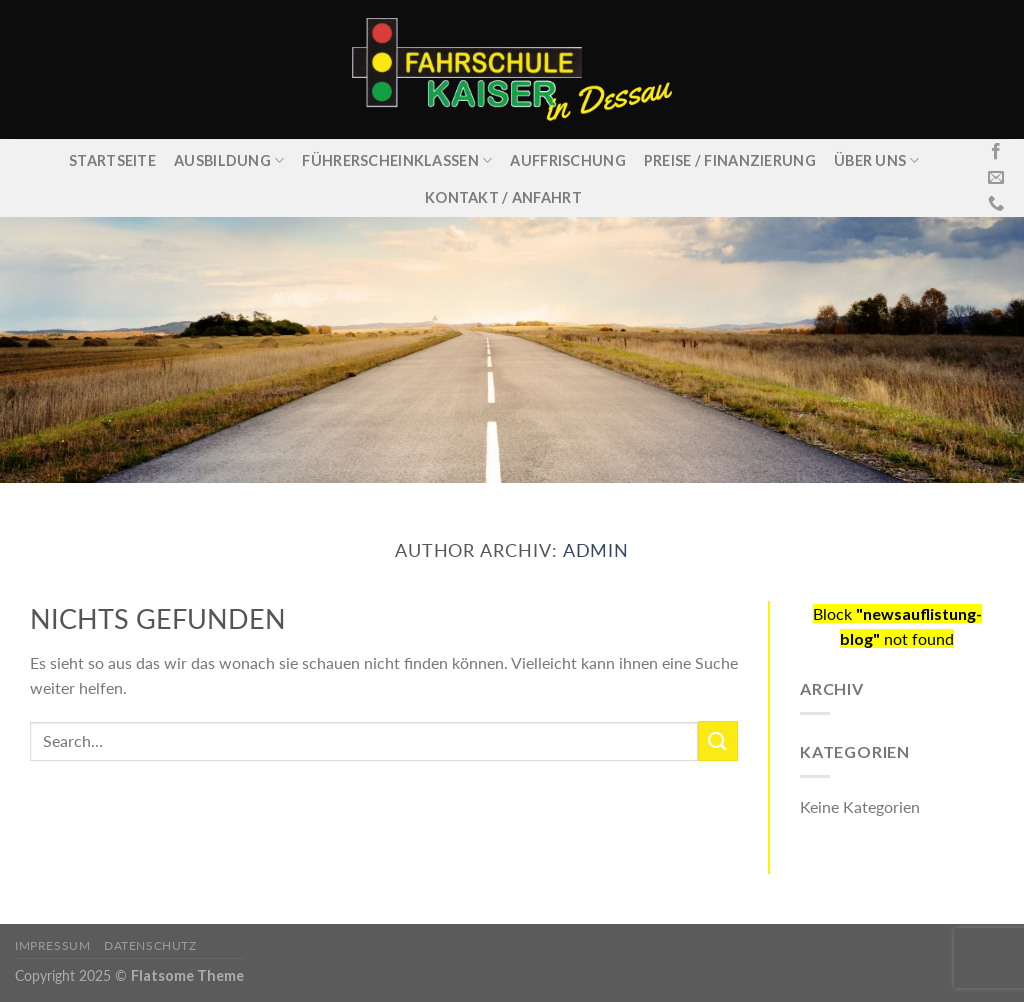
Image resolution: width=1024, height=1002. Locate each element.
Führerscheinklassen (397, 160)
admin (596, 550)
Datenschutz (150, 945)
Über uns (877, 160)
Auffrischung (567, 160)
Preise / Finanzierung (730, 160)
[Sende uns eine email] (996, 178)
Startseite (112, 160)
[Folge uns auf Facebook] (996, 152)
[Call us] (996, 204)
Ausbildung (229, 160)
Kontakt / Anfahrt (503, 197)
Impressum (53, 945)
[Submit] (718, 740)
